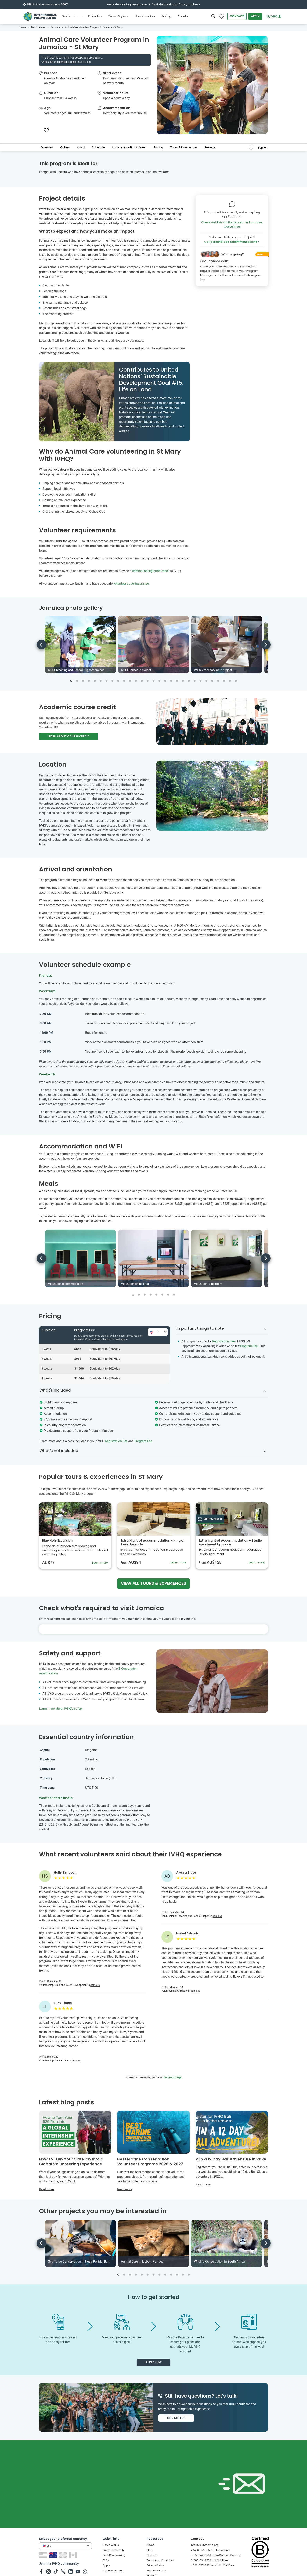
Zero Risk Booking (114, 2555)
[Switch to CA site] (73, 2554)
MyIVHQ (273, 16)
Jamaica (95, 1985)
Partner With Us (156, 2570)
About (183, 16)
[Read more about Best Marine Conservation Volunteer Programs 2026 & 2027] (153, 2151)
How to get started (153, 2297)
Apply (255, 16)
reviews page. (172, 2077)
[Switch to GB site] (63, 2554)
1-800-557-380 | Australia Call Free (212, 2565)
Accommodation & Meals (129, 147)
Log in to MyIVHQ (113, 2570)
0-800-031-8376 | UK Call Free (209, 2560)
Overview (47, 147)
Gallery (65, 147)
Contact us (176, 2418)
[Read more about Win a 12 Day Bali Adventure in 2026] (232, 2149)
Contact (237, 16)
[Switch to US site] (43, 2554)
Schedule (98, 147)
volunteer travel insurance (131, 583)
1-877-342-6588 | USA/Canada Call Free (216, 2555)
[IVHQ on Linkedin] (70, 2571)
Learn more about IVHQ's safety (61, 1708)
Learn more (100, 1563)
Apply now (153, 2362)
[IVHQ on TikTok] (55, 2571)
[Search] (213, 16)
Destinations (72, 16)
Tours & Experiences (184, 147)
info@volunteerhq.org (205, 2545)
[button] (71, 681)
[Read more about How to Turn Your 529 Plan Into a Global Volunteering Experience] (75, 2151)
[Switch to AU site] (53, 2554)
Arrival (81, 147)
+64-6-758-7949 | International (210, 2550)
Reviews (210, 147)
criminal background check (150, 571)
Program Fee (249, 1346)
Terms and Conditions (161, 2560)
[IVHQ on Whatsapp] (85, 2571)
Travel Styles (118, 16)
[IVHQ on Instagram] (48, 2571)
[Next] (266, 644)
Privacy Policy (155, 2565)
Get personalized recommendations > (231, 242)
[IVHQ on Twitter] (63, 2571)
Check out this (232, 224)
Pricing (166, 16)
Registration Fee (223, 1341)
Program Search (113, 2550)
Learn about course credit (68, 736)
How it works (145, 16)
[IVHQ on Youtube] (78, 2571)
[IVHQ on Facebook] (41, 2571)
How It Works (111, 2545)
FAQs (106, 2560)
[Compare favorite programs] (221, 16)
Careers (152, 2555)
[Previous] (41, 644)
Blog (149, 2550)
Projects (95, 16)
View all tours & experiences (153, 1583)
